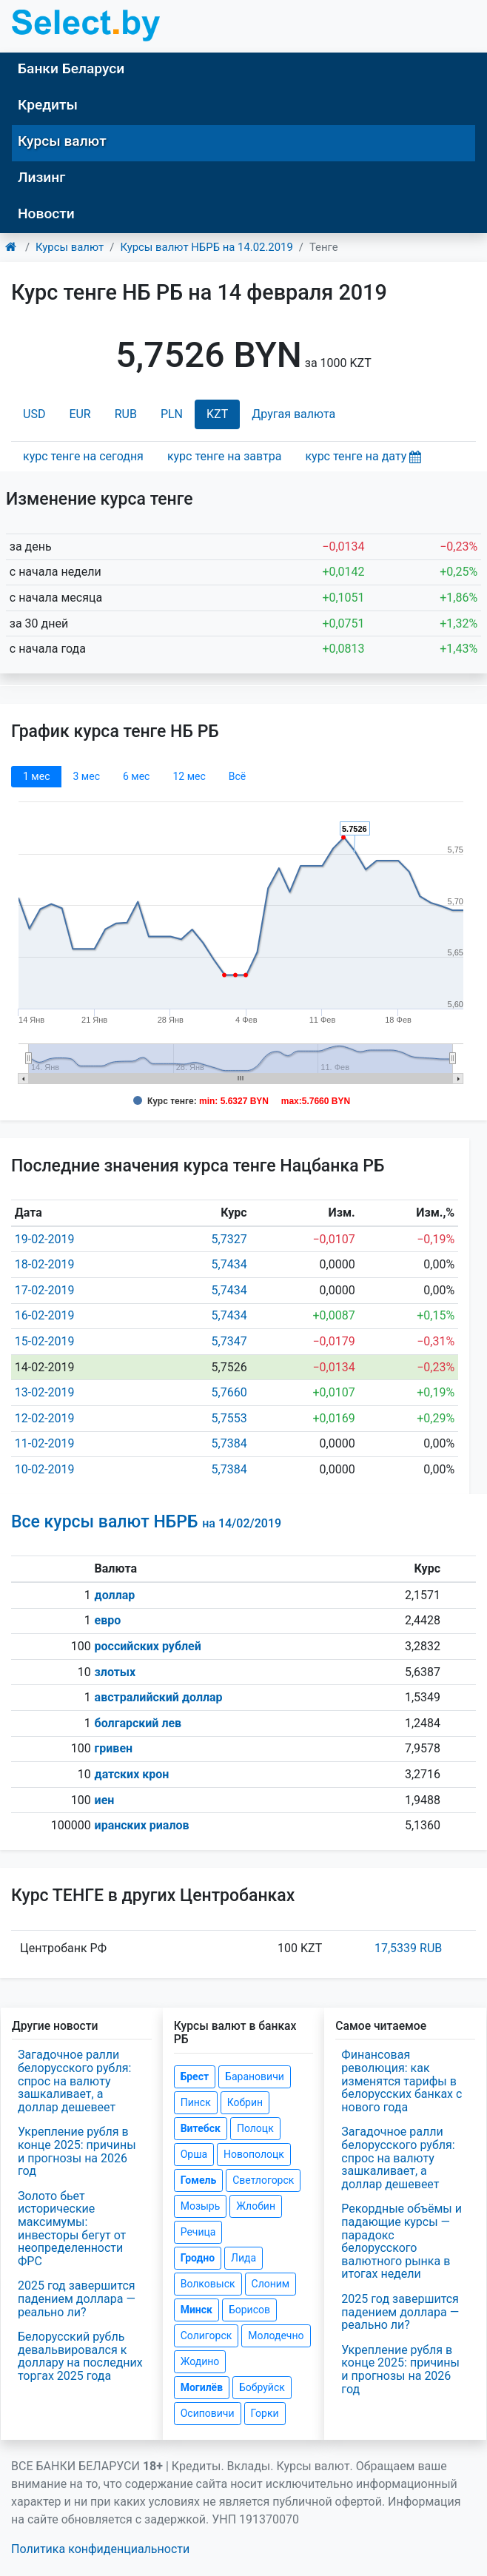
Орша (194, 2154)
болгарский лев (138, 1723)
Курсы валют (62, 140)
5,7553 (229, 1418)
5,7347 (229, 1341)
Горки (265, 2413)
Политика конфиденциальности (100, 2549)
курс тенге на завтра (224, 456)
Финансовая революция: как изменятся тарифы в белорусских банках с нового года (401, 2080)
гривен (114, 1748)
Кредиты (48, 104)
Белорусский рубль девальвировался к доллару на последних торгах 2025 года (80, 2356)
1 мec (36, 776)
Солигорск (206, 2335)
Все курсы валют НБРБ (146, 1522)
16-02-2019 (45, 1315)
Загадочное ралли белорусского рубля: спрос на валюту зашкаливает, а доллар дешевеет (74, 2080)
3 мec (86, 776)
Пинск (196, 2102)
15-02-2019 (45, 1341)
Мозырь (201, 2206)
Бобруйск (262, 2387)
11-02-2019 (45, 1443)
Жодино (200, 2361)
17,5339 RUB (408, 1948)
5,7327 (229, 1239)
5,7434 (229, 1264)
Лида (243, 2258)
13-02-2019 (45, 1392)
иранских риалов (142, 1825)
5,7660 (229, 1392)
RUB (126, 414)
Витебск (201, 2128)
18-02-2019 (45, 1264)
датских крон (132, 1774)
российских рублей (148, 1646)
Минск (196, 2310)
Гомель (199, 2180)
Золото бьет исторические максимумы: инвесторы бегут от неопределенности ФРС (72, 2228)
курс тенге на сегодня (83, 456)
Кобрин (245, 2102)
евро (108, 1620)
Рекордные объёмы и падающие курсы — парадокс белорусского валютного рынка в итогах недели (401, 2241)
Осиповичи (208, 2413)
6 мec (136, 776)
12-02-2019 (45, 1418)
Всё (237, 776)
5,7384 (229, 1443)
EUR (79, 414)
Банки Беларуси (71, 68)
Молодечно (275, 2335)
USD (34, 414)
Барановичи (254, 2076)
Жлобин (255, 2206)
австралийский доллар (159, 1697)
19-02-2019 (45, 1239)
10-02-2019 (45, 1469)
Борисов (249, 2310)
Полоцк (255, 2128)
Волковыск (208, 2284)
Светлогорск (263, 2180)
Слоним (271, 2284)
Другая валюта (293, 414)
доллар (115, 1595)
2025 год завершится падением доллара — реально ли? (76, 2298)
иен (105, 1800)
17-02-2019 (45, 1290)
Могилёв (202, 2387)
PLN (172, 414)
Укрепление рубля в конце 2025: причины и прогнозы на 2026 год (77, 2151)
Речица (198, 2232)
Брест (195, 2076)
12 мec (188, 776)
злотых (115, 1672)
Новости (46, 213)
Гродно (198, 2258)
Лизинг (41, 177)
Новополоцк (254, 2154)
